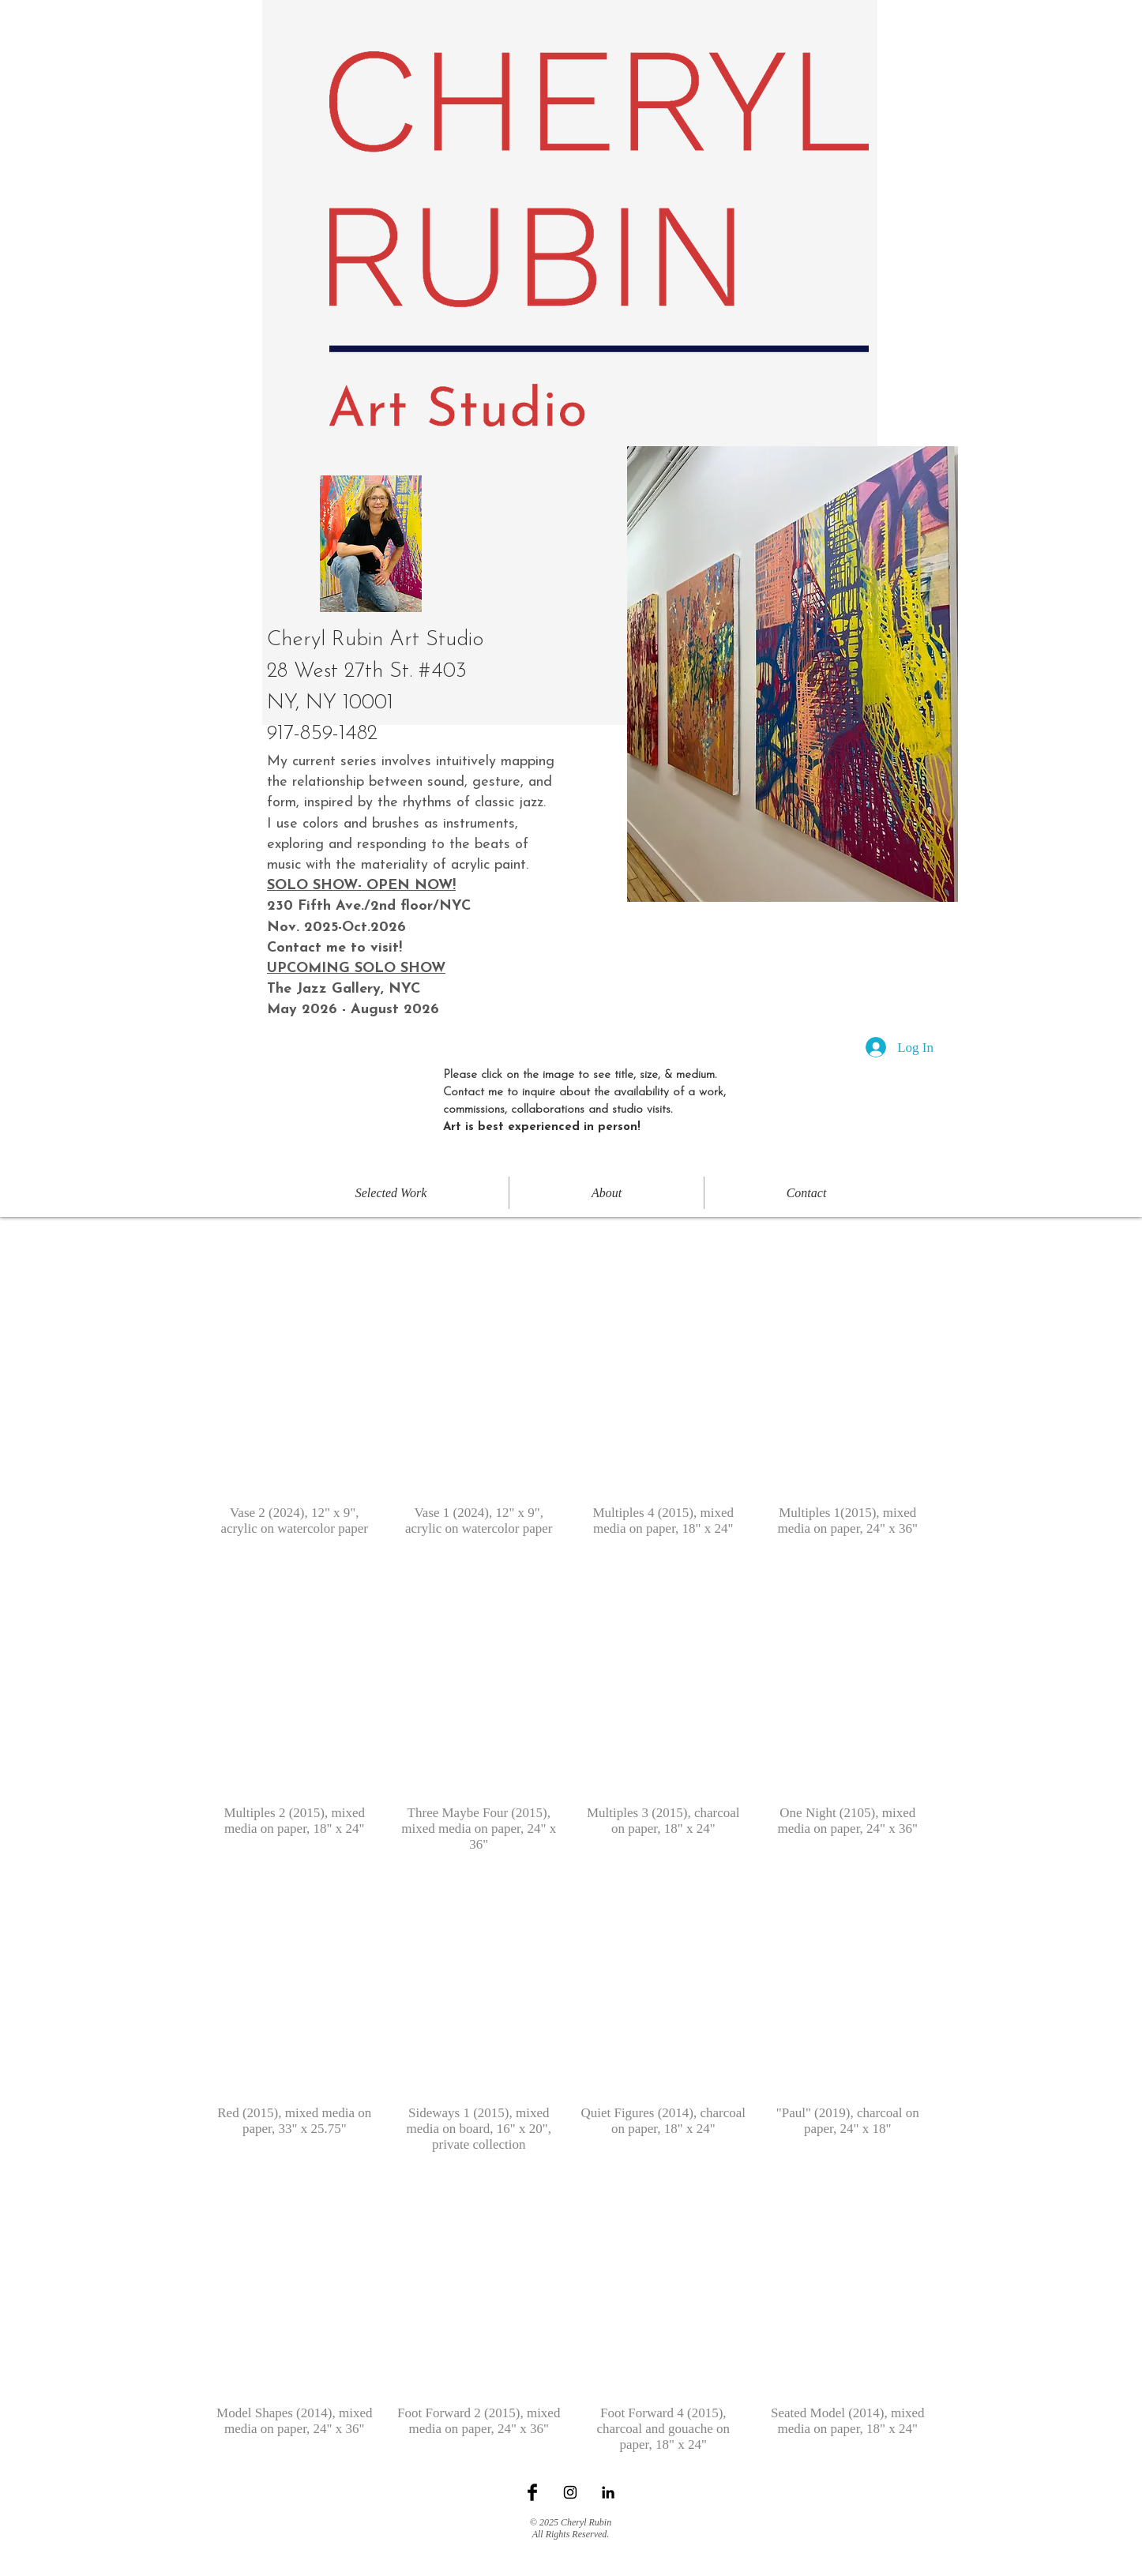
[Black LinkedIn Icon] (608, 2492)
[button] (294, 1406)
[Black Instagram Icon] (570, 2492)
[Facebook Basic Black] (532, 2492)
